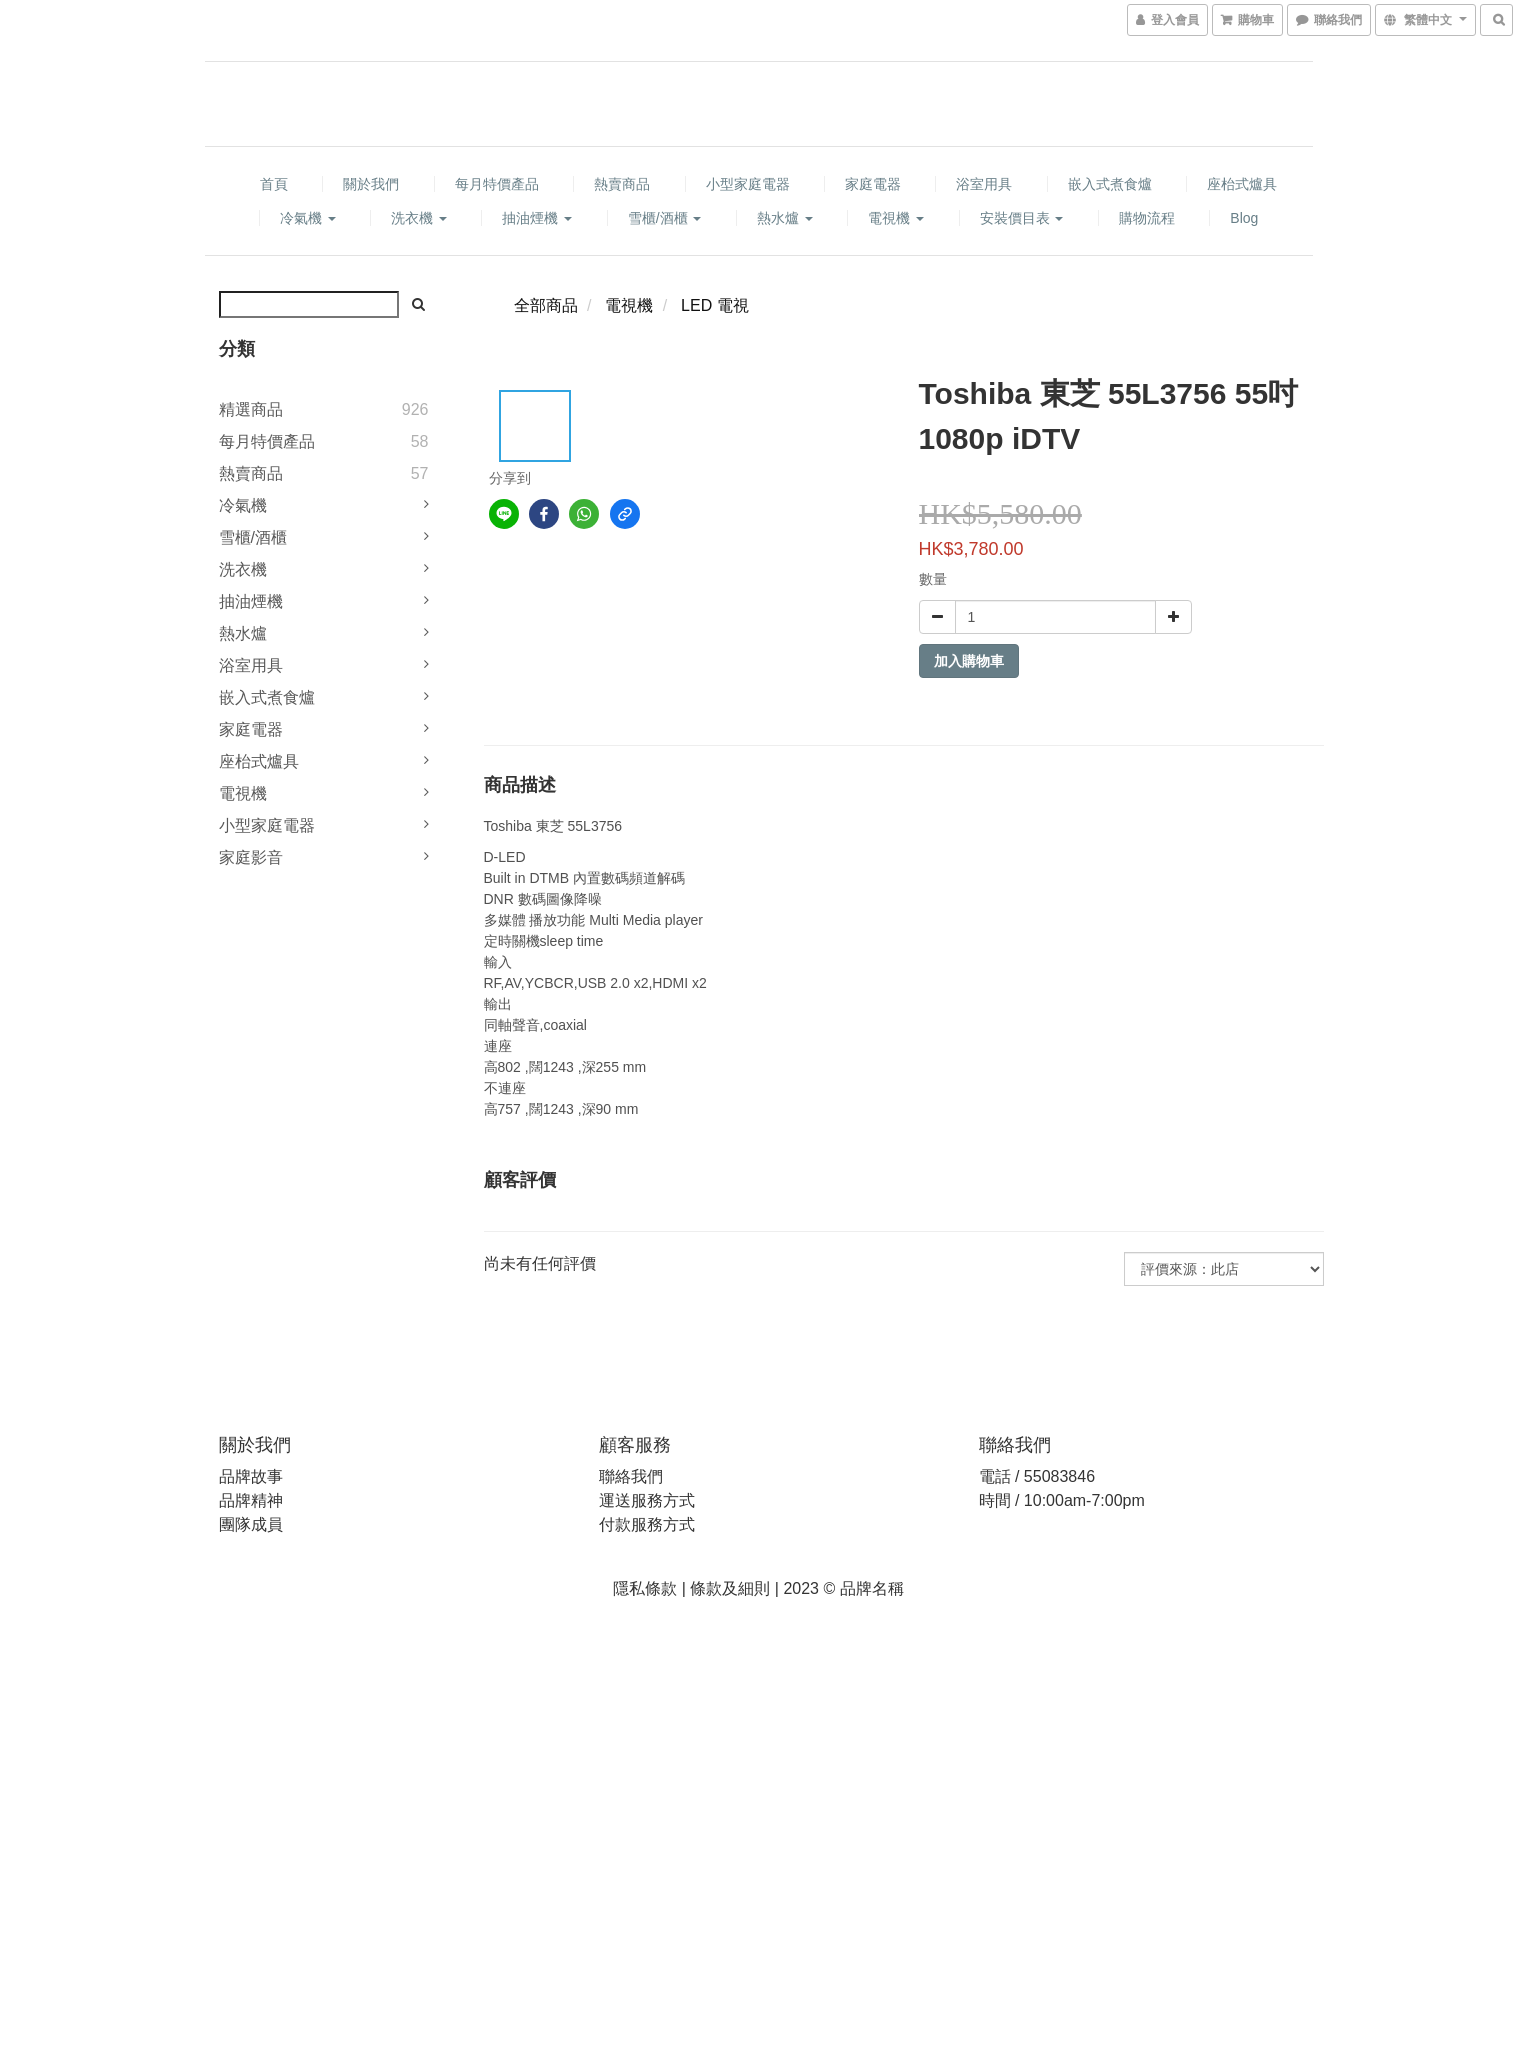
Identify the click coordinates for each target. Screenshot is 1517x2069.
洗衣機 (419, 218)
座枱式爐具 (1242, 184)
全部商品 (546, 305)
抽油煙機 (537, 218)
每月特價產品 (497, 184)
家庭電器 (873, 184)
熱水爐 (785, 218)
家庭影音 (251, 857)
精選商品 (251, 409)
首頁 (274, 184)
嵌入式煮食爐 (1110, 184)
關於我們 (371, 184)
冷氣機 (308, 218)
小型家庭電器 (748, 184)
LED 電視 (715, 305)
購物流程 (1147, 218)
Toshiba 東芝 (524, 826)
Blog (1244, 218)
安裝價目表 (1022, 218)
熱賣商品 (622, 184)
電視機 (896, 218)
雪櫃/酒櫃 (665, 218)
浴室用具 (984, 184)
